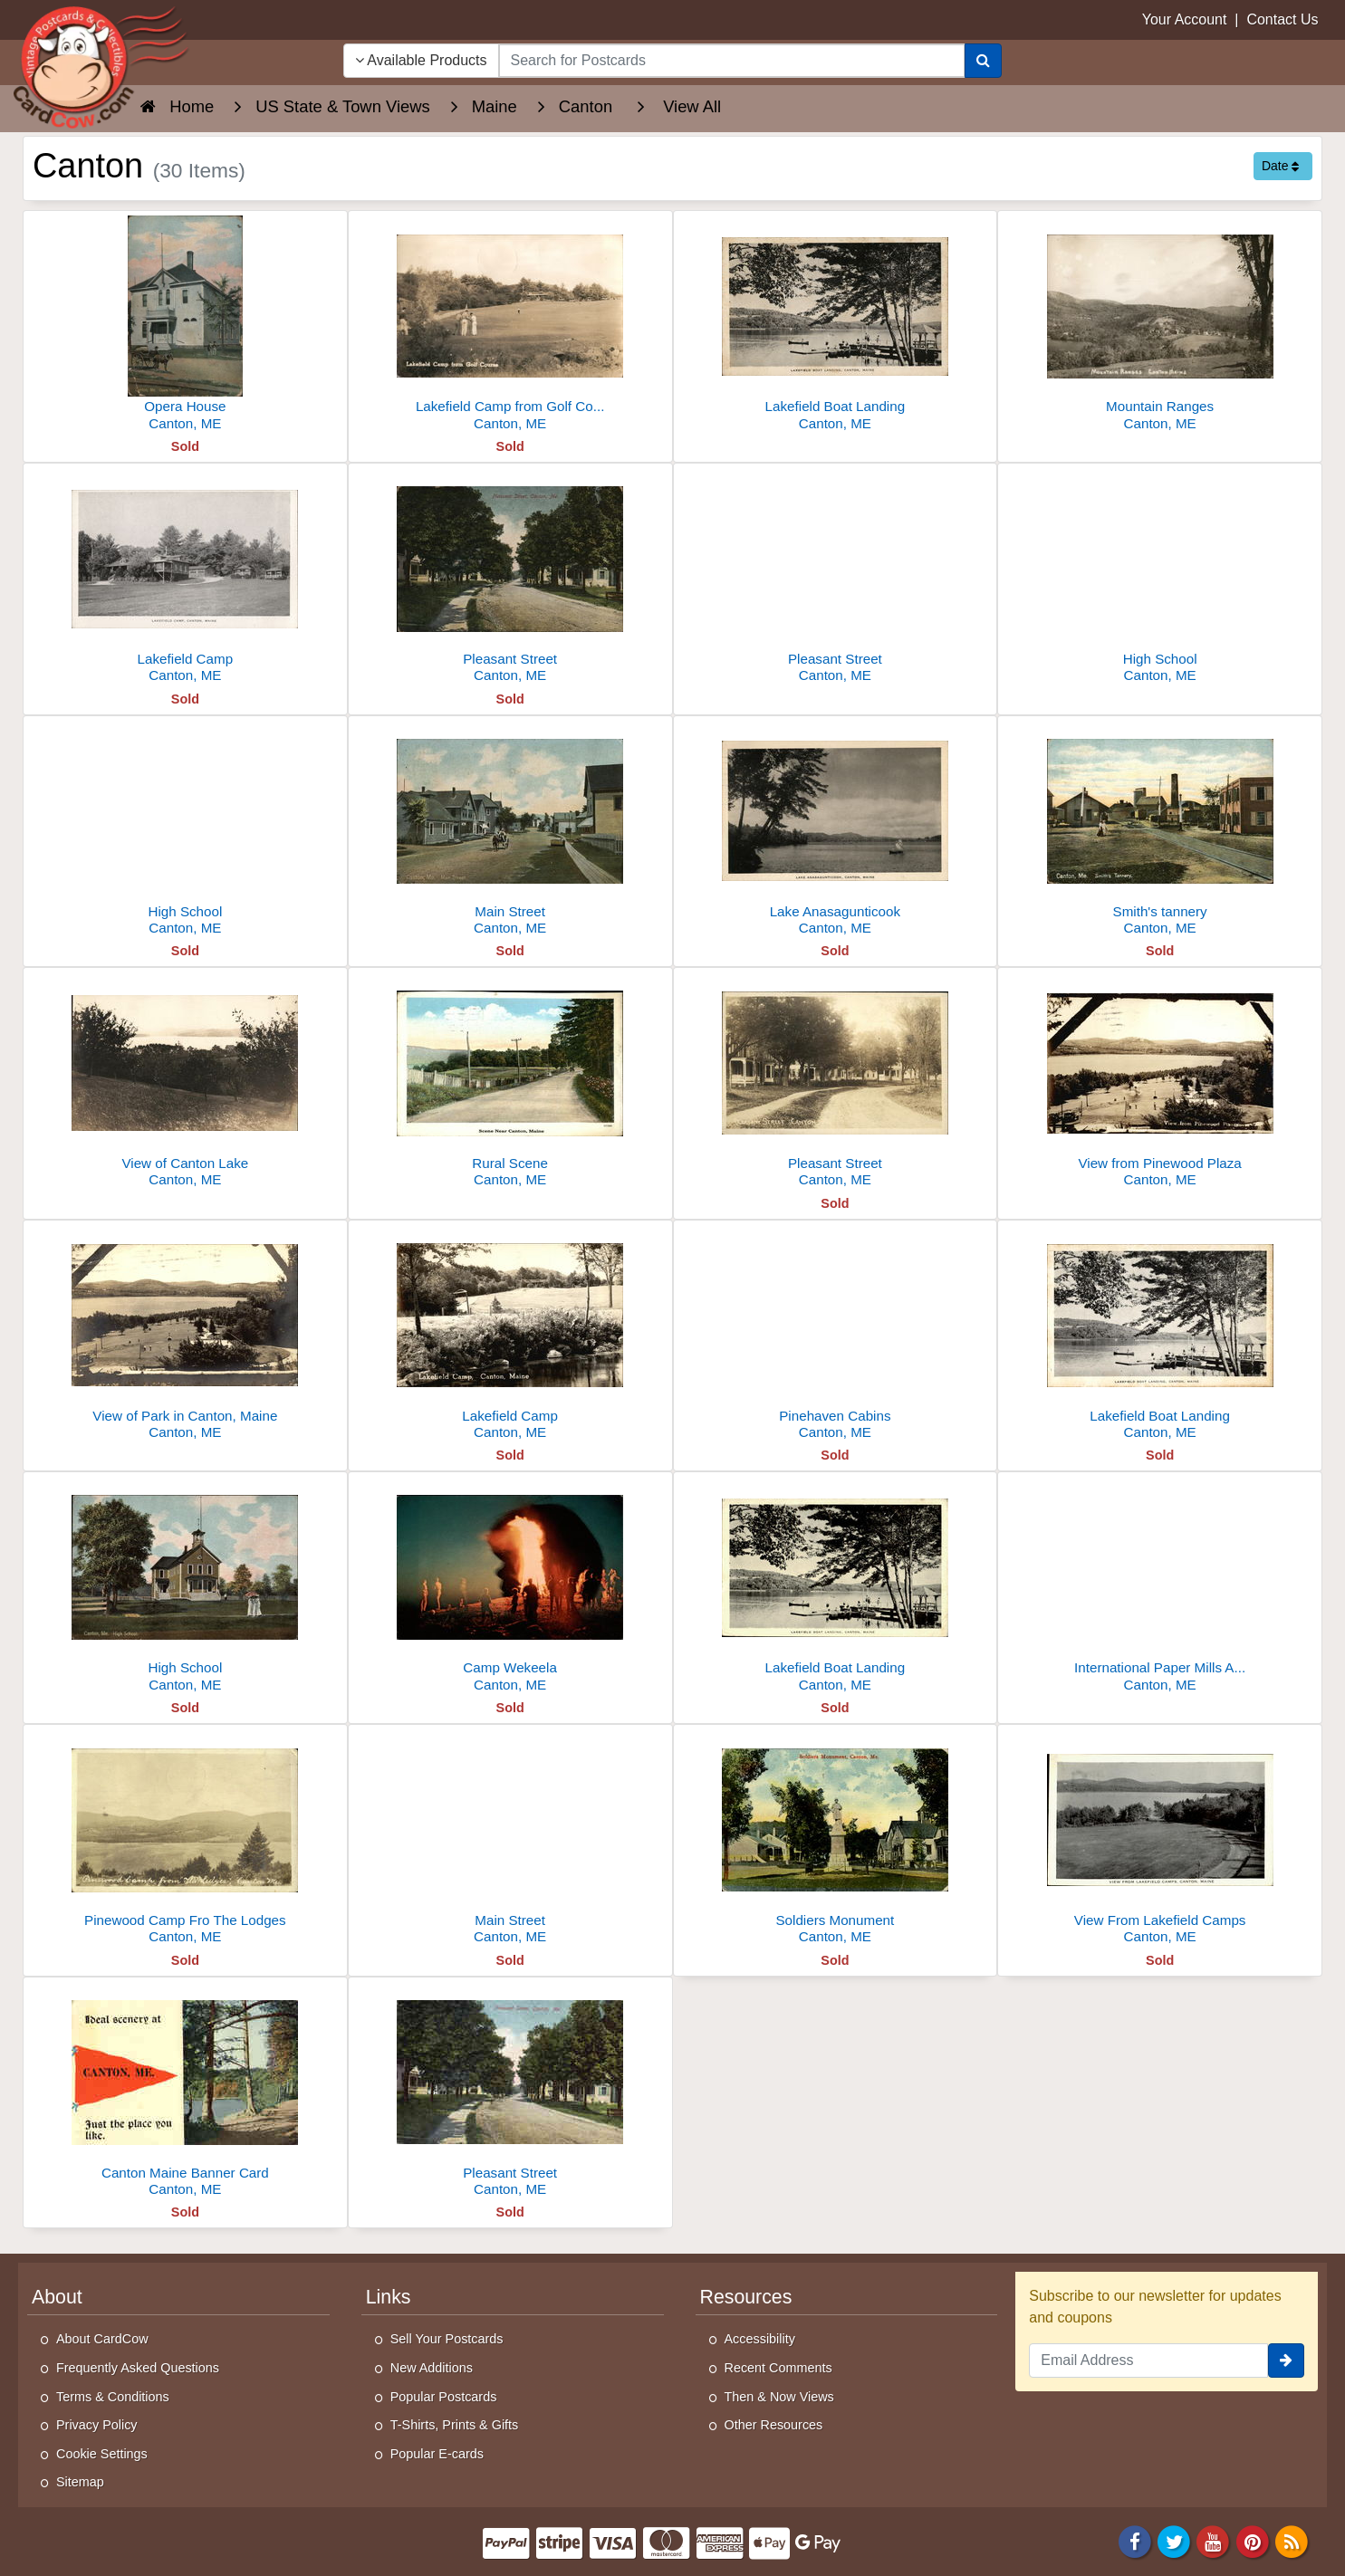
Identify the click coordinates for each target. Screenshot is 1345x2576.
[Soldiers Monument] (835, 1839)
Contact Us (1282, 19)
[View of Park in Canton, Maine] (185, 1335)
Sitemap (80, 2482)
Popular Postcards (443, 2396)
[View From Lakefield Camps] (1159, 1839)
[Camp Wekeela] (510, 1587)
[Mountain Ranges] (1159, 325)
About (57, 2297)
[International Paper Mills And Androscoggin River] (1159, 1587)
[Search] (983, 60)
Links (388, 2297)
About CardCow (102, 2339)
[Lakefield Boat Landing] (835, 325)
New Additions (431, 2368)
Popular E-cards (437, 2454)
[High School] (1159, 578)
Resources (746, 2297)
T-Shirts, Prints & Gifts (454, 2425)
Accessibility (760, 2339)
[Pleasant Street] (510, 578)
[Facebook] (1135, 2540)
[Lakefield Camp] (185, 578)
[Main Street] (510, 831)
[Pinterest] (1253, 2540)
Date (1280, 165)
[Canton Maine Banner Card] (185, 2092)
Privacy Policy (97, 2425)
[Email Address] (1148, 2360)
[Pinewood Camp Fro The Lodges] (185, 1839)
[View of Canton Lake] (185, 1082)
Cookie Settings (102, 2454)
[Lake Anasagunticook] (835, 831)
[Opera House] (185, 325)
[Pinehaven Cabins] (835, 1335)
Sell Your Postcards (447, 2339)
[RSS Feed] (1292, 2540)
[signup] (1286, 2360)
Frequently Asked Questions (137, 2368)
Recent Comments (778, 2368)
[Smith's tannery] (1159, 831)
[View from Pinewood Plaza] (1159, 1082)
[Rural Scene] (510, 1082)
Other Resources (774, 2425)
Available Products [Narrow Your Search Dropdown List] (421, 60)
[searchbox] (732, 60)
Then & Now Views (779, 2396)
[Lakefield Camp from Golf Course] (510, 325)
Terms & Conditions (112, 2396)
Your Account (1184, 19)
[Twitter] (1174, 2540)
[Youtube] (1214, 2540)
